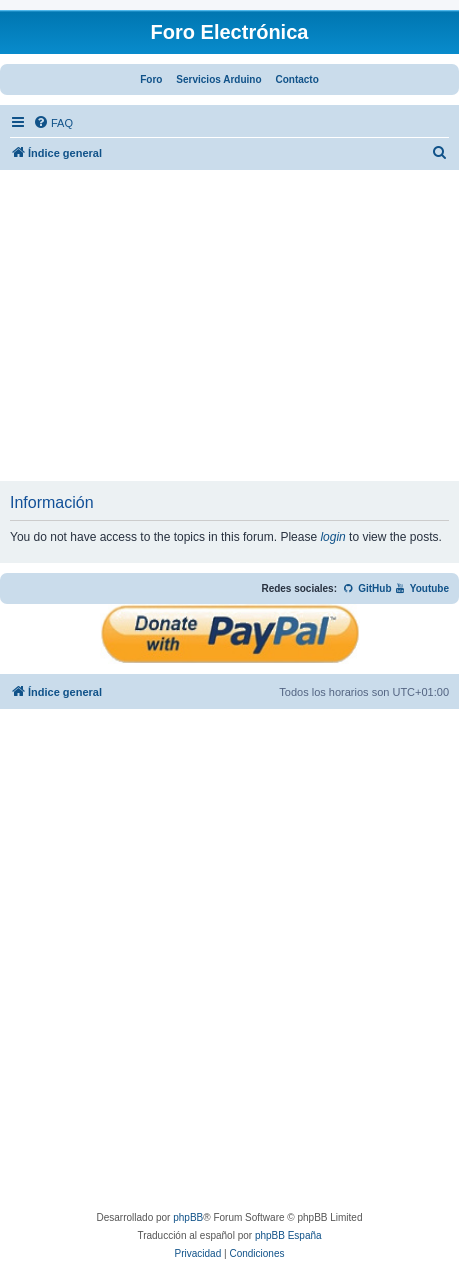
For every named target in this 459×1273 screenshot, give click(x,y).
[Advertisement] (229, 331)
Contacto (296, 79)
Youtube (421, 588)
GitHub (367, 588)
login (332, 537)
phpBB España (288, 1235)
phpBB (188, 1217)
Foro (151, 79)
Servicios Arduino (218, 79)
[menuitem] (53, 123)
